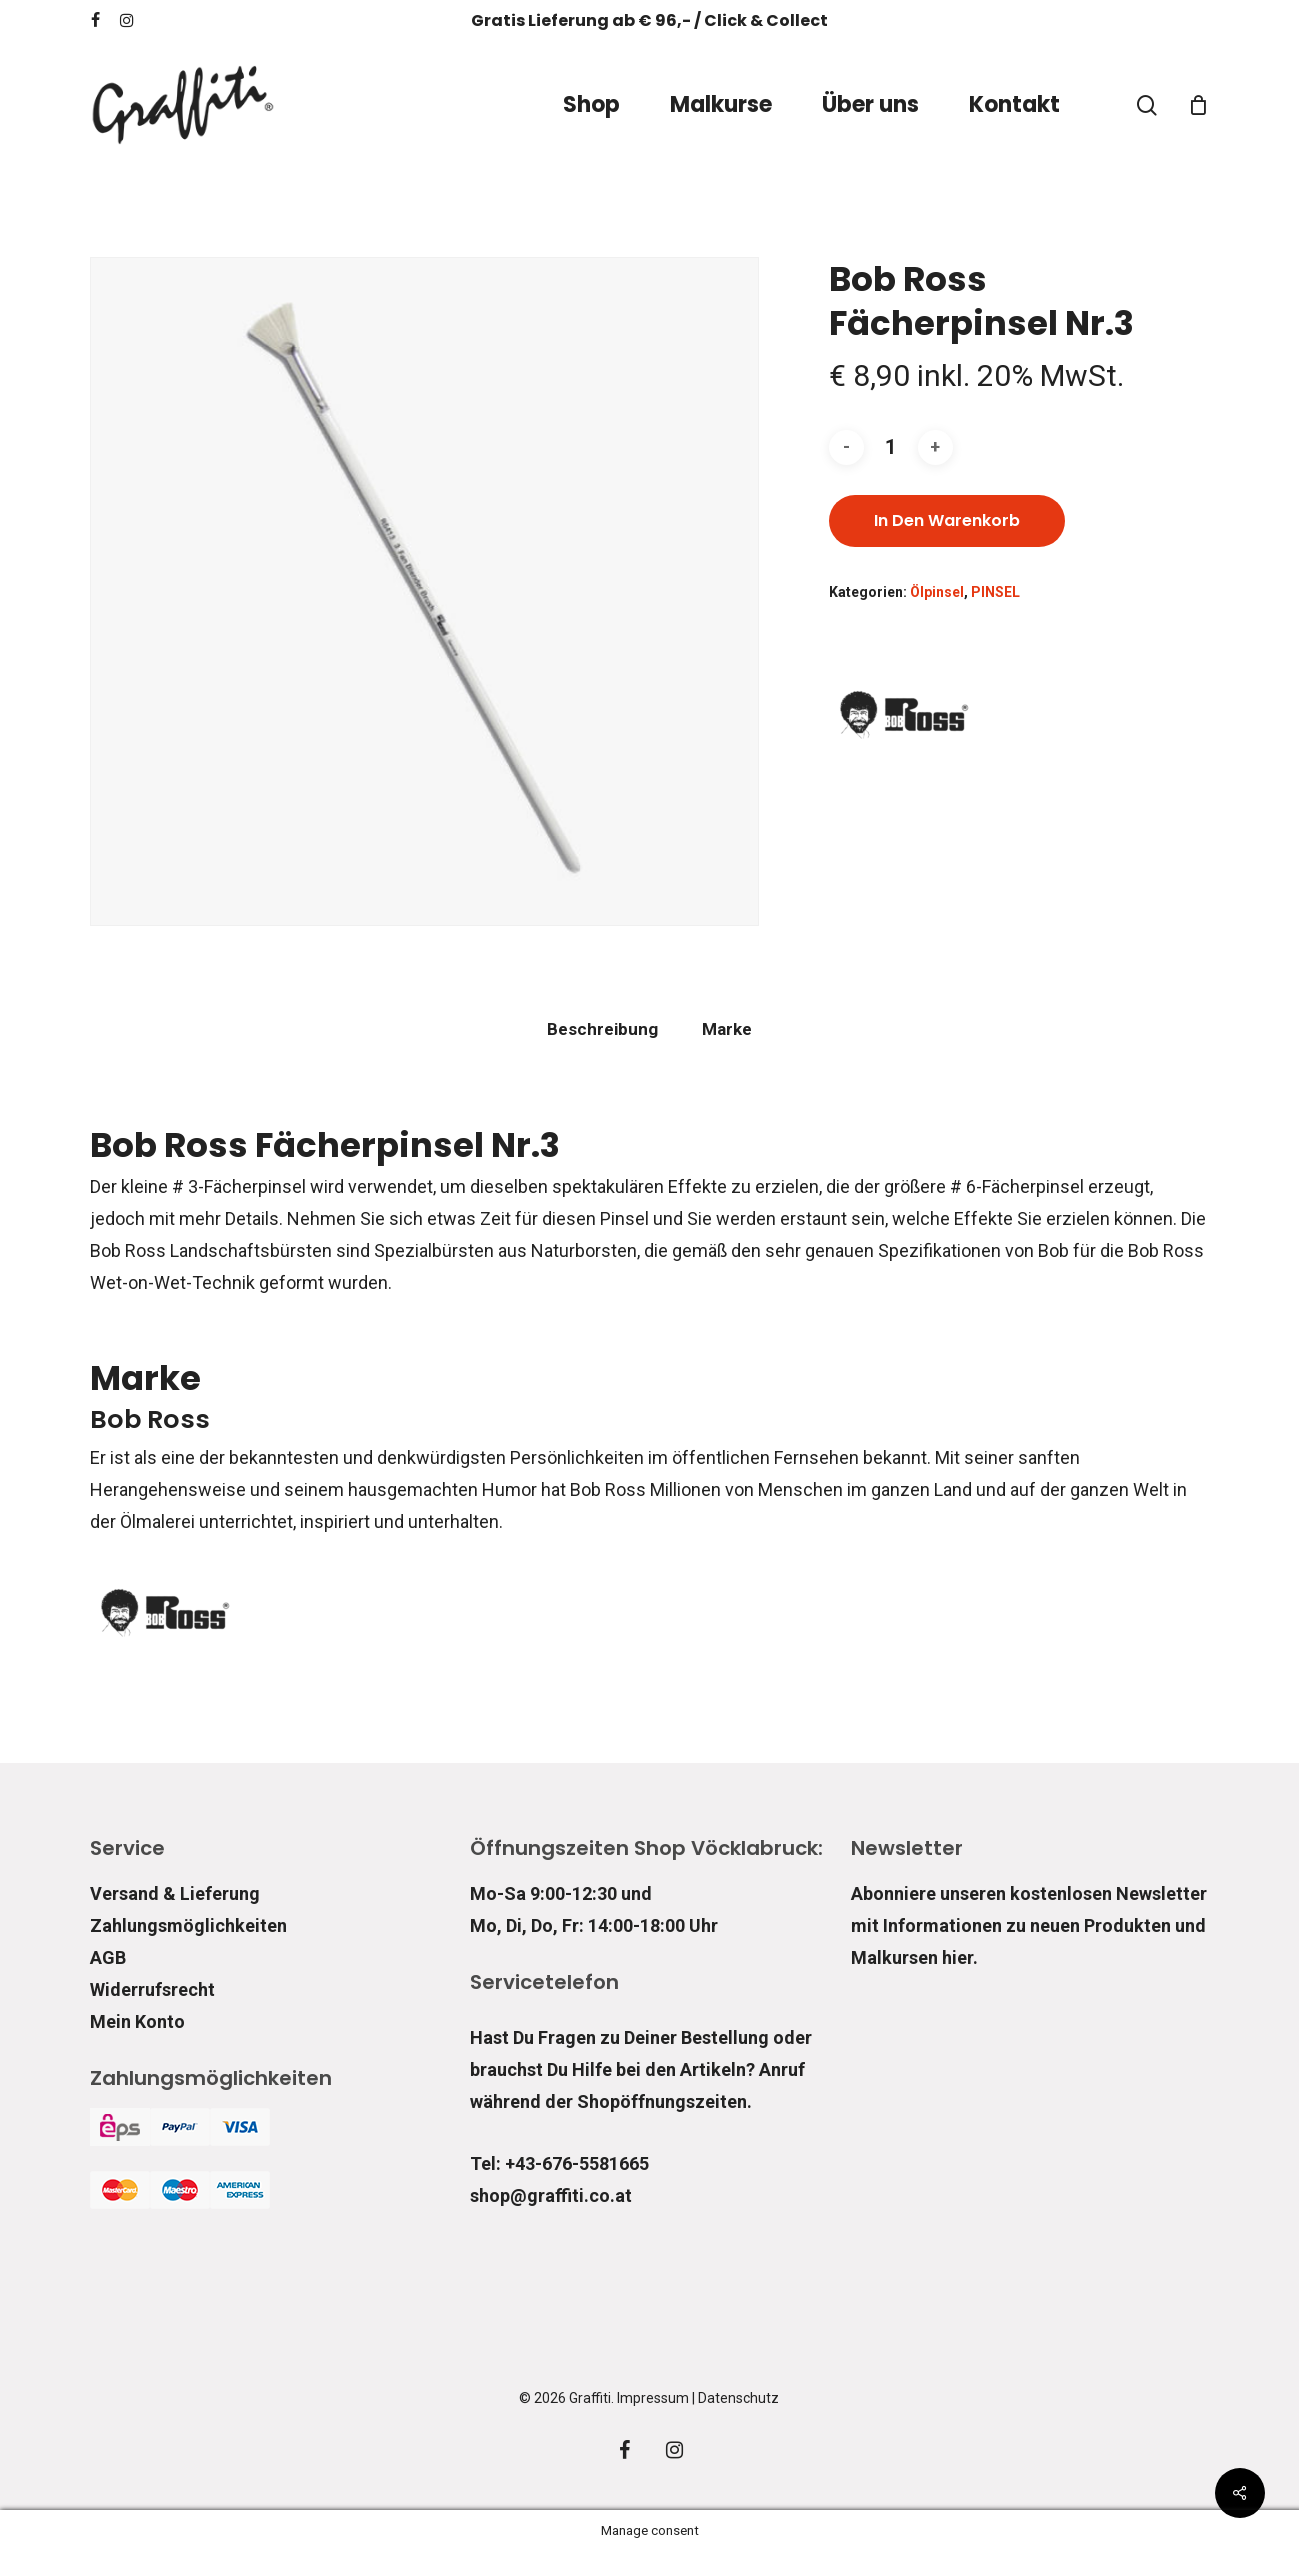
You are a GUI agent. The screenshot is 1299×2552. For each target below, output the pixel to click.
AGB (108, 1957)
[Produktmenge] (891, 447)
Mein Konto (137, 2021)
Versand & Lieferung (175, 1893)
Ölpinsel (937, 592)
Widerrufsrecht (152, 1989)
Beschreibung (602, 1029)
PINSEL (995, 592)
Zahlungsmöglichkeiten (188, 1925)
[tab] (602, 1029)
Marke (727, 1029)
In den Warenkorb (947, 520)
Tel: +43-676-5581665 (559, 2163)
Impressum (653, 2398)
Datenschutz (738, 2398)
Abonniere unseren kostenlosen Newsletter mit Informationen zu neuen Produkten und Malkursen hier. (1029, 1925)
